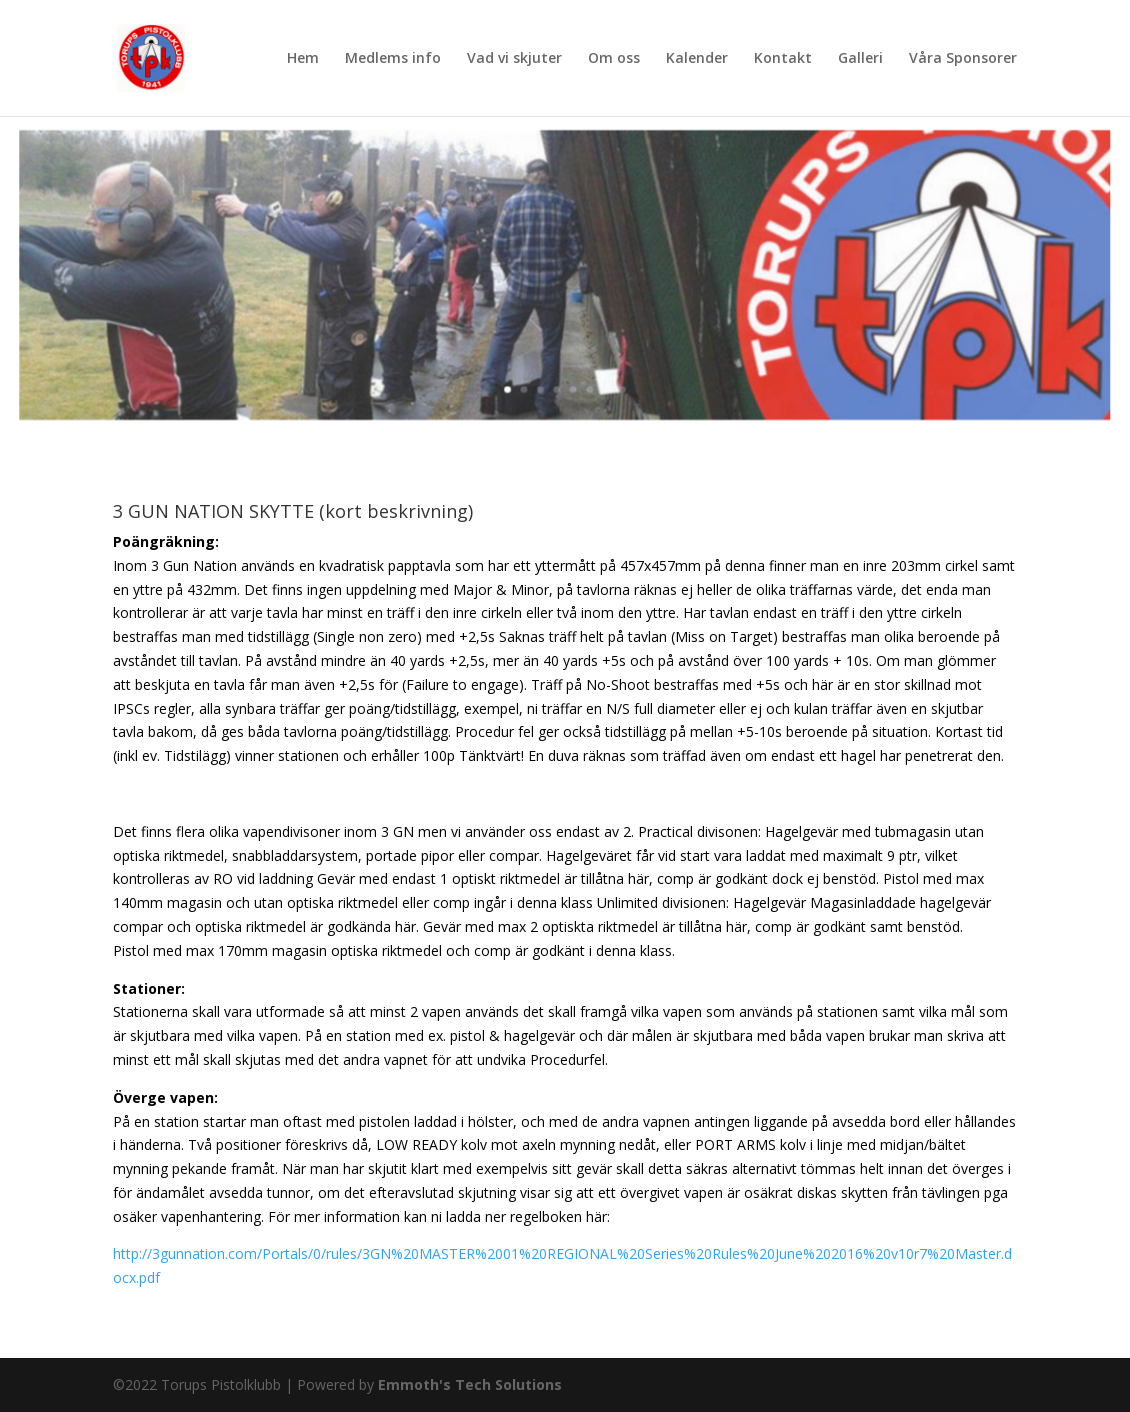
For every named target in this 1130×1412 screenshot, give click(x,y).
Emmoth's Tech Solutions (470, 1384)
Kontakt (783, 59)
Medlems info (393, 59)
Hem (303, 59)
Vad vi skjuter (514, 59)
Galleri (860, 59)
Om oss (614, 59)
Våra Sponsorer (963, 59)
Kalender (697, 59)
